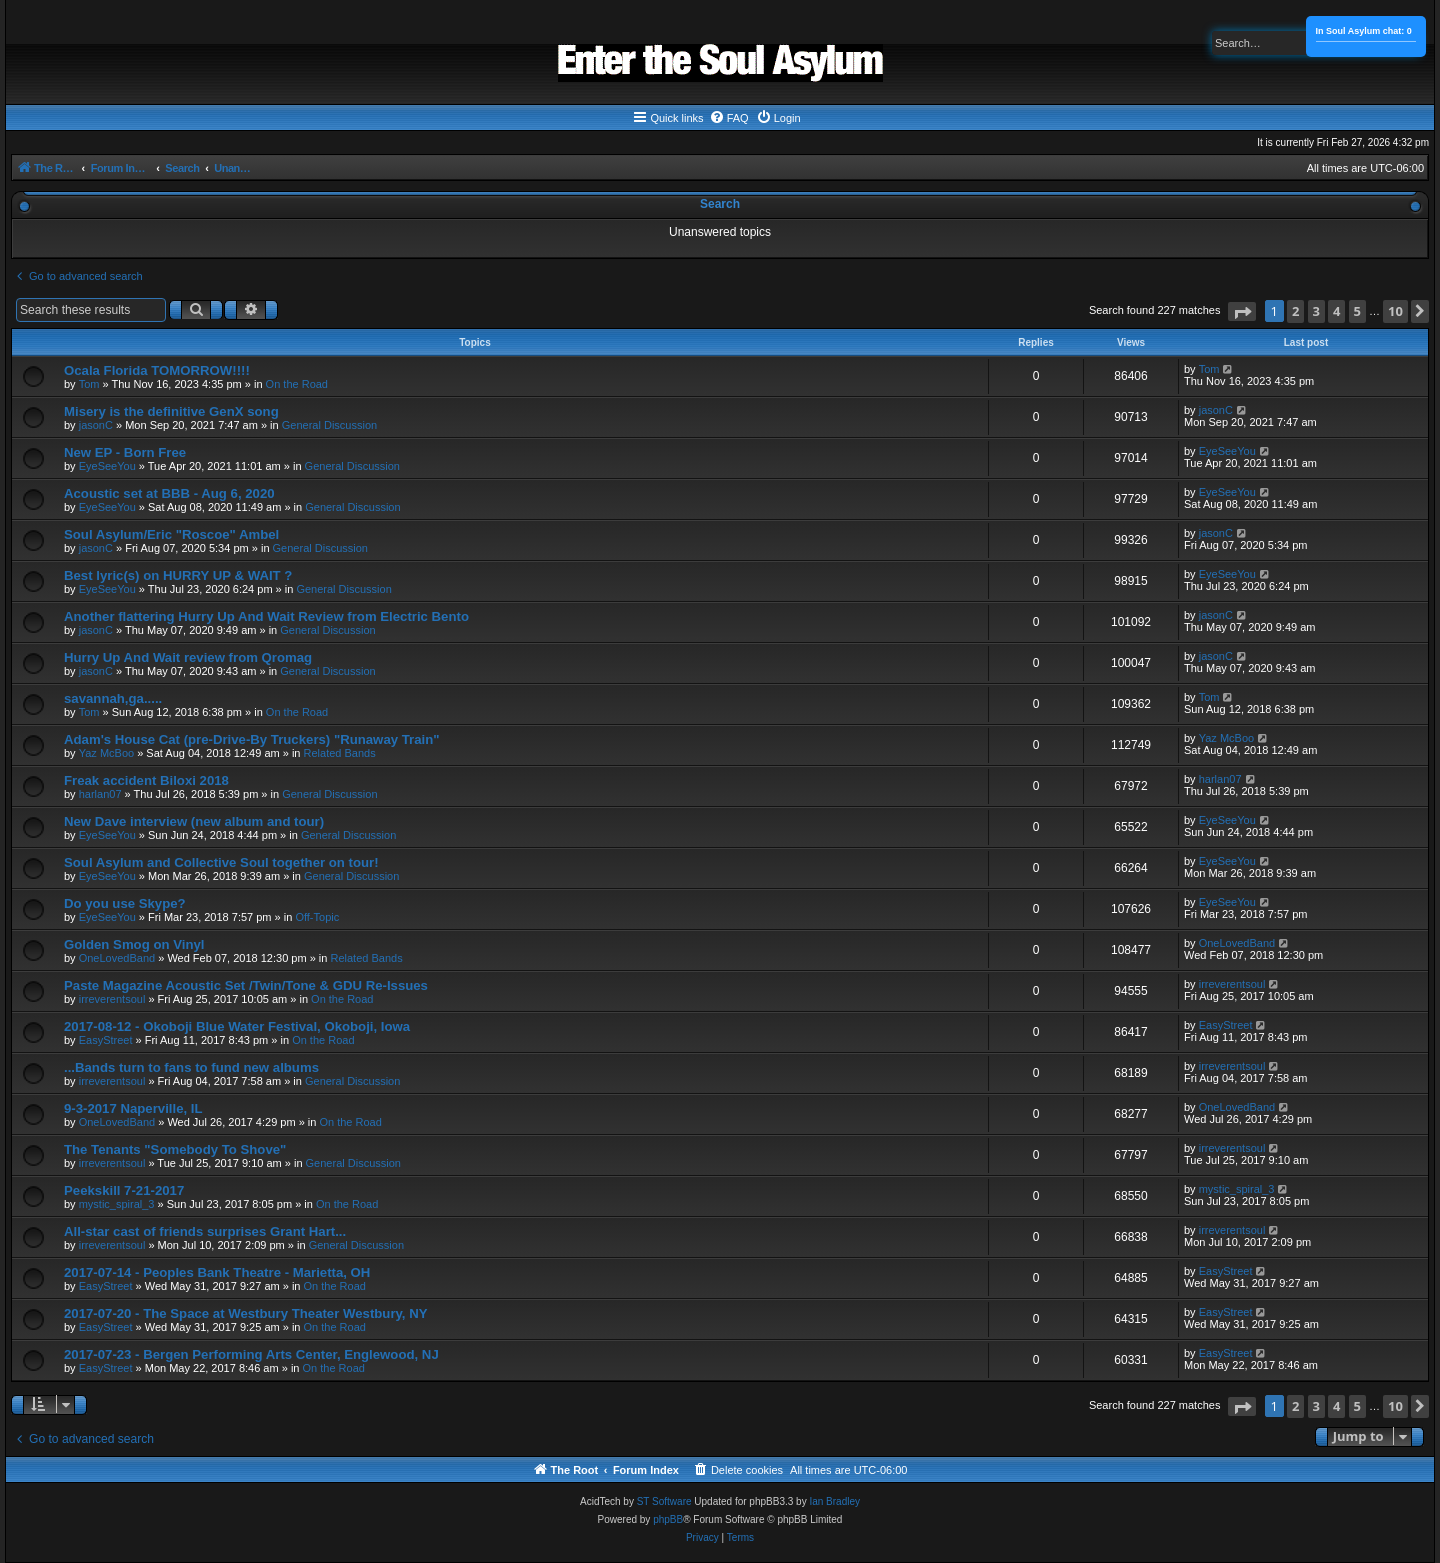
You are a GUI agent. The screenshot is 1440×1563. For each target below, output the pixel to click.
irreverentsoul (112, 999)
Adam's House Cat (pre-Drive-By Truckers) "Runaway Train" (251, 739)
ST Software (664, 1501)
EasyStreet (106, 1040)
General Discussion (329, 425)
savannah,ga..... (113, 698)
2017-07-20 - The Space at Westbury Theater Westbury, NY (246, 1313)
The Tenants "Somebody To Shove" (175, 1149)
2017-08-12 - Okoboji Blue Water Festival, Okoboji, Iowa (237, 1026)
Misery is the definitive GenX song (171, 411)
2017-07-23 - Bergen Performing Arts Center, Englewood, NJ (251, 1354)
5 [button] (1357, 311)
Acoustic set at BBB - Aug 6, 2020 (169, 493)
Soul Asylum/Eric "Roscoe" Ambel (171, 534)
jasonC (96, 425)
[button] (1242, 311)
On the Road (297, 384)
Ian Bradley (834, 1501)
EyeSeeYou (107, 466)
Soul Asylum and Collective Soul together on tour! (221, 862)
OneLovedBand (117, 958)
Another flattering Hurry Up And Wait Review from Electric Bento (266, 616)
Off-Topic (317, 917)
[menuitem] (729, 118)
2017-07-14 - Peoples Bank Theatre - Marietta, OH (217, 1272)
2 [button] (1295, 311)
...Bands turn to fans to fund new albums (191, 1067)
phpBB (668, 1519)
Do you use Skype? (125, 903)
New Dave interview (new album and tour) (194, 821)
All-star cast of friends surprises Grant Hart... (205, 1231)
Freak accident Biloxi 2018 (146, 780)
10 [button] (1395, 311)
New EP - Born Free (125, 452)
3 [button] (1316, 311)
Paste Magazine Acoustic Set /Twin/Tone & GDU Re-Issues (246, 985)
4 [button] (1336, 311)
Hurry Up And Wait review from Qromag (188, 657)
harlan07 (100, 794)
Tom (89, 384)
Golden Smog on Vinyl (134, 944)
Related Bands (340, 753)
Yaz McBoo (106, 753)
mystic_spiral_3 (117, 1204)
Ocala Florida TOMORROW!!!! (157, 370)
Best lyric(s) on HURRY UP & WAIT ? (178, 575)
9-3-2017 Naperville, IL (133, 1108)
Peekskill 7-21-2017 (124, 1190)
